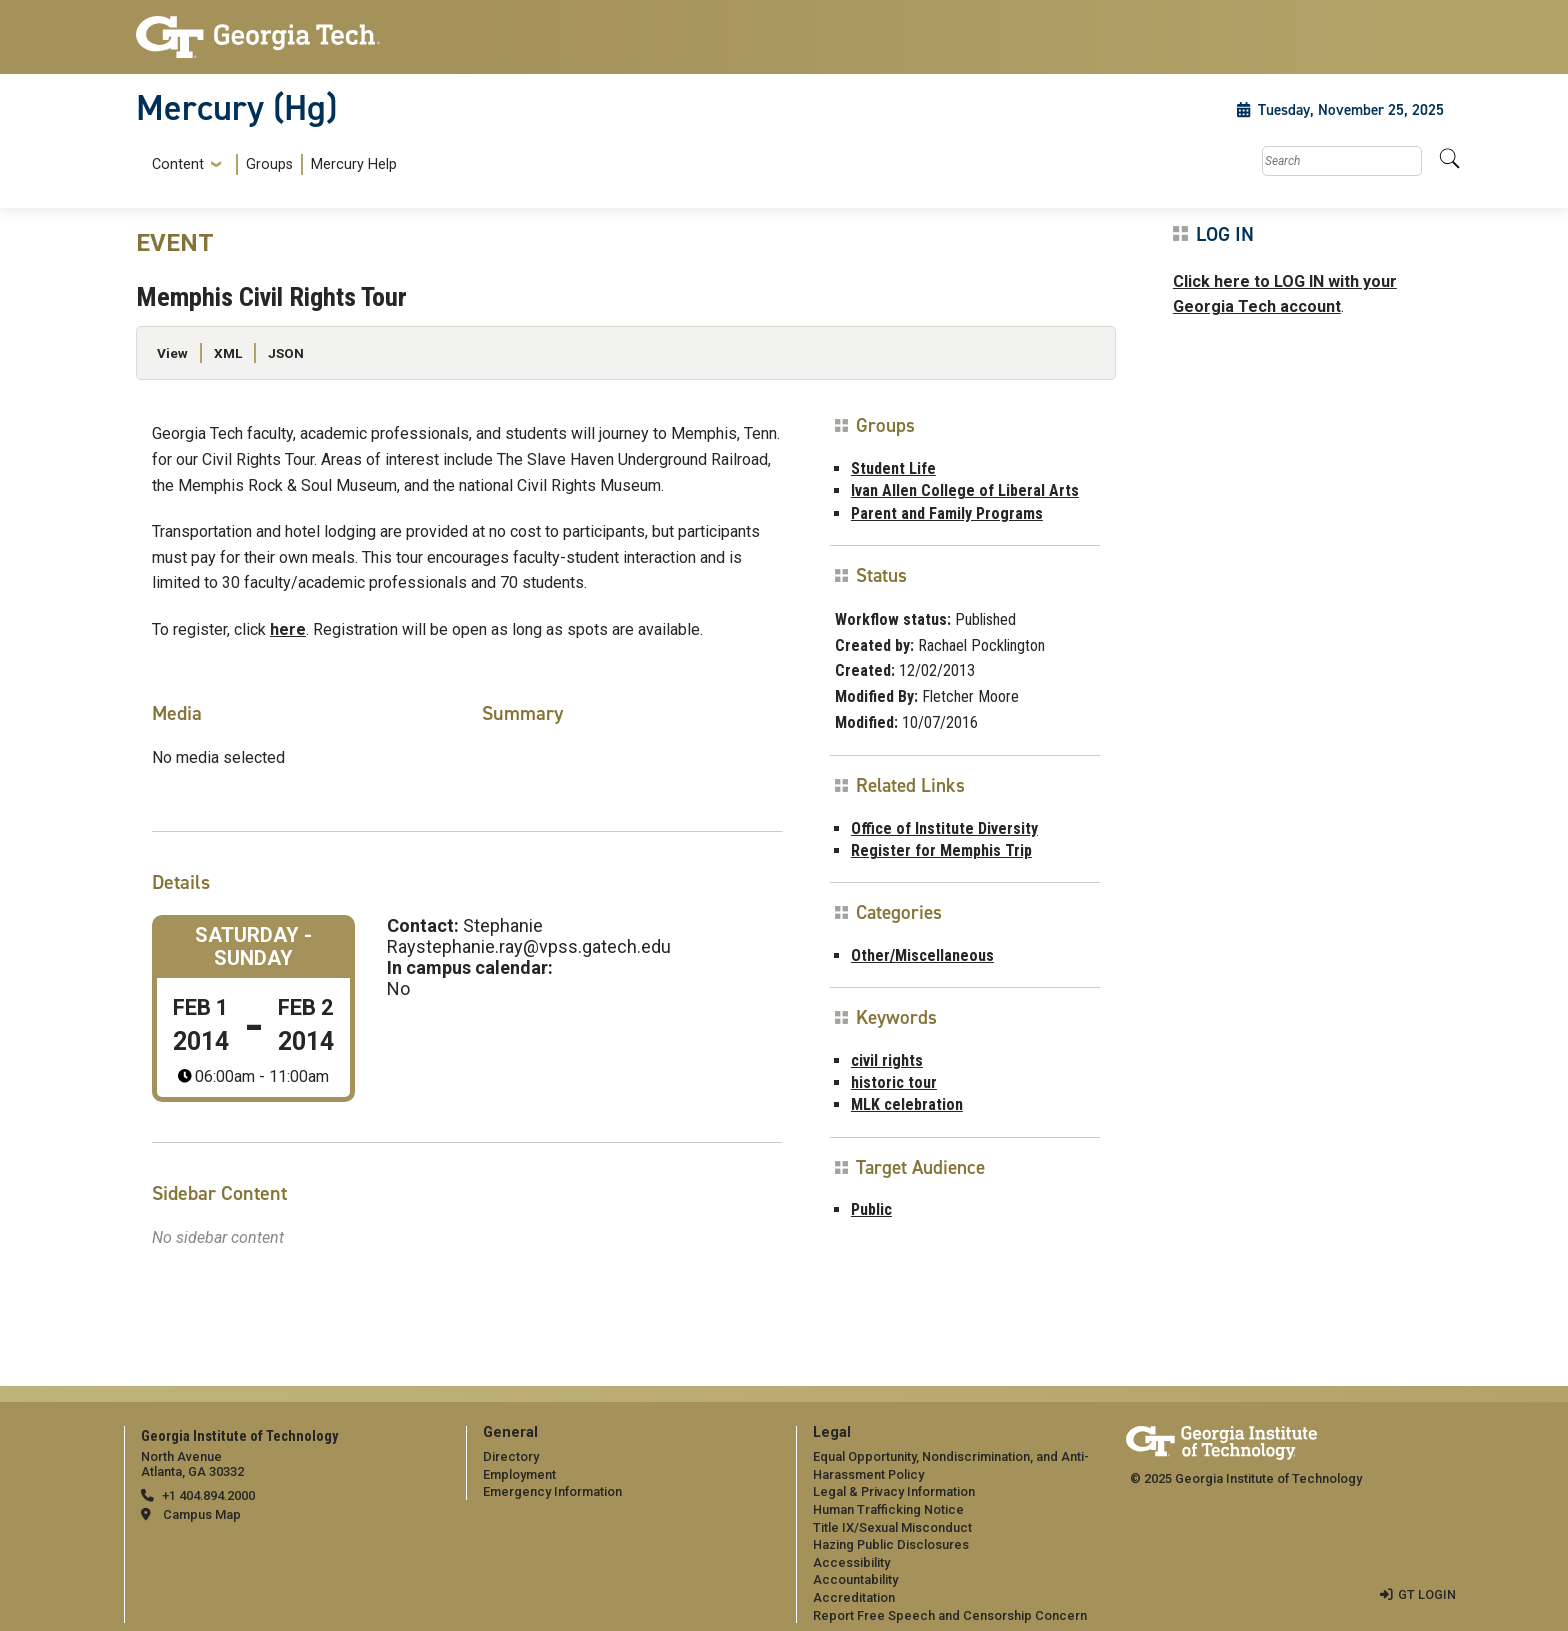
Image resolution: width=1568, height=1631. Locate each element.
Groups (269, 164)
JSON (286, 353)
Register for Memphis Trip (941, 850)
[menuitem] (270, 164)
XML (228, 353)
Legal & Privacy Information (894, 1491)
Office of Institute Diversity (944, 828)
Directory (511, 1456)
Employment (519, 1474)
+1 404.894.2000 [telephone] (208, 1495)
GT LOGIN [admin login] (1427, 1594)
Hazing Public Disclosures (891, 1544)
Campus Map (202, 1514)
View (172, 353)
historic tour (894, 1082)
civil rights (887, 1060)
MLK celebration (907, 1104)
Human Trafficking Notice (888, 1509)
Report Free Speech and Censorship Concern (950, 1615)
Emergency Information (552, 1491)
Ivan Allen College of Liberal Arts (965, 490)
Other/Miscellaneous (922, 955)
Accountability (855, 1579)
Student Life (893, 468)
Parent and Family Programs (947, 513)
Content (178, 165)
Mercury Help (354, 164)
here (288, 629)
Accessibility (851, 1562)
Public (871, 1209)
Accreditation (854, 1597)
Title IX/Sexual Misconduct (892, 1527)
